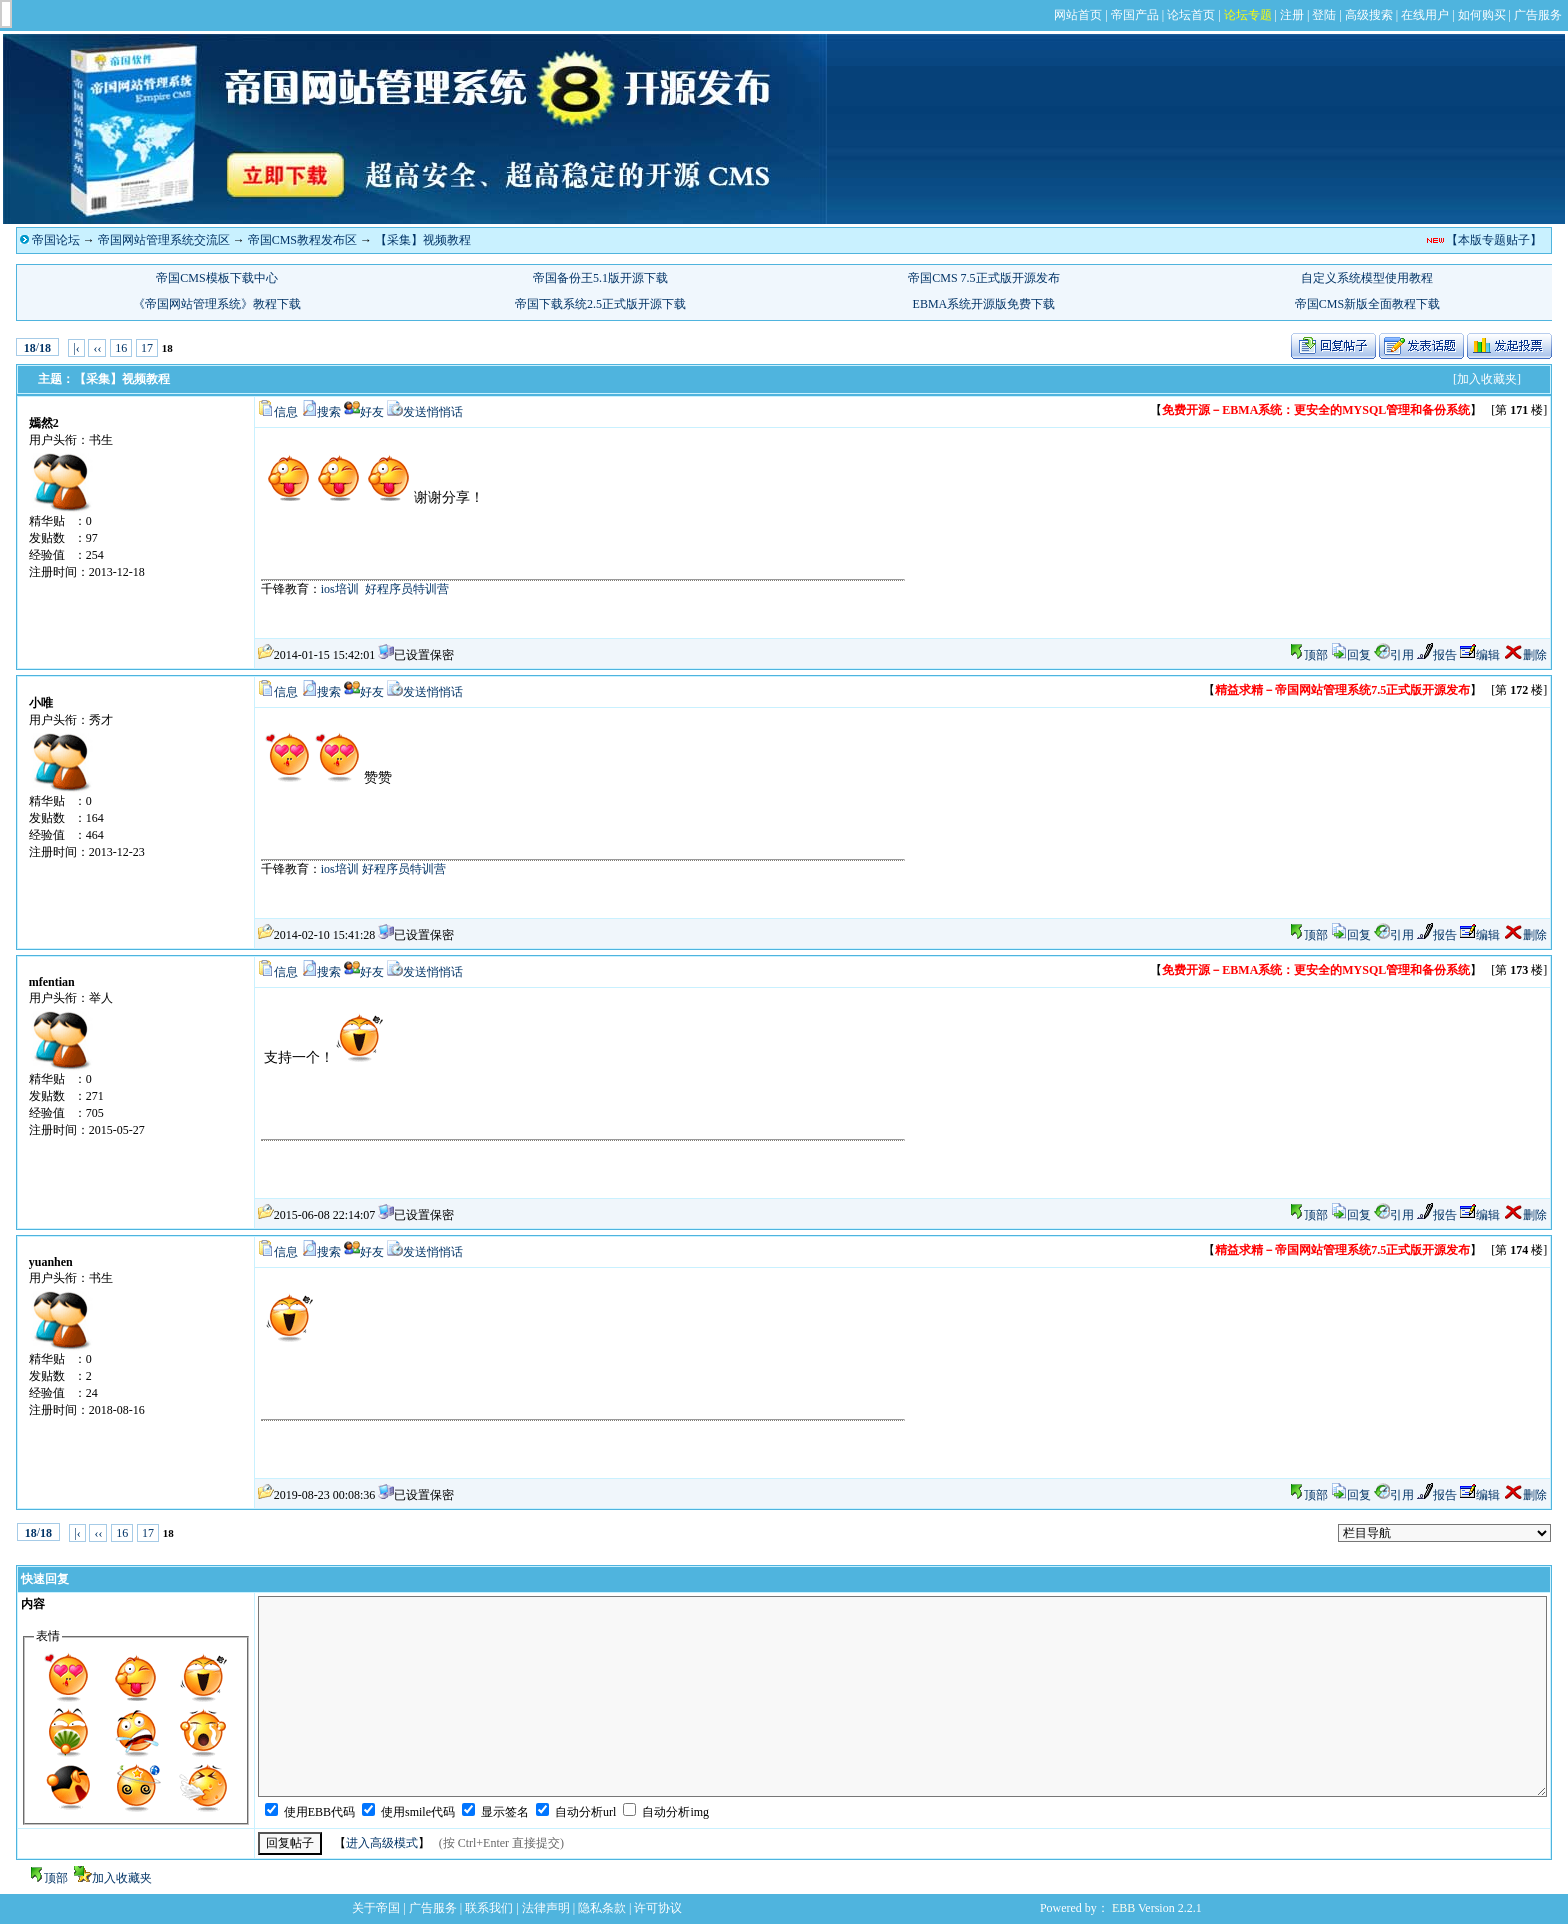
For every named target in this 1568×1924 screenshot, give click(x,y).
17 (147, 348)
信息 (286, 412)
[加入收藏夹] (1487, 379)
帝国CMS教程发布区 (302, 240)
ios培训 (340, 589)
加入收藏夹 (122, 1878)
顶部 (1316, 655)
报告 (1437, 655)
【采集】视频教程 (423, 240)
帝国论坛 (56, 240)
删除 (1525, 655)
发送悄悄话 (433, 412)
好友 (372, 412)
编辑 (1480, 655)
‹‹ (97, 348)
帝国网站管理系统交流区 (164, 240)
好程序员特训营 (407, 589)
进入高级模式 (382, 1843)
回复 (1351, 655)
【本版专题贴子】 (1494, 240)
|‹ (76, 348)
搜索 (329, 412)
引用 (1394, 655)
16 (121, 348)
